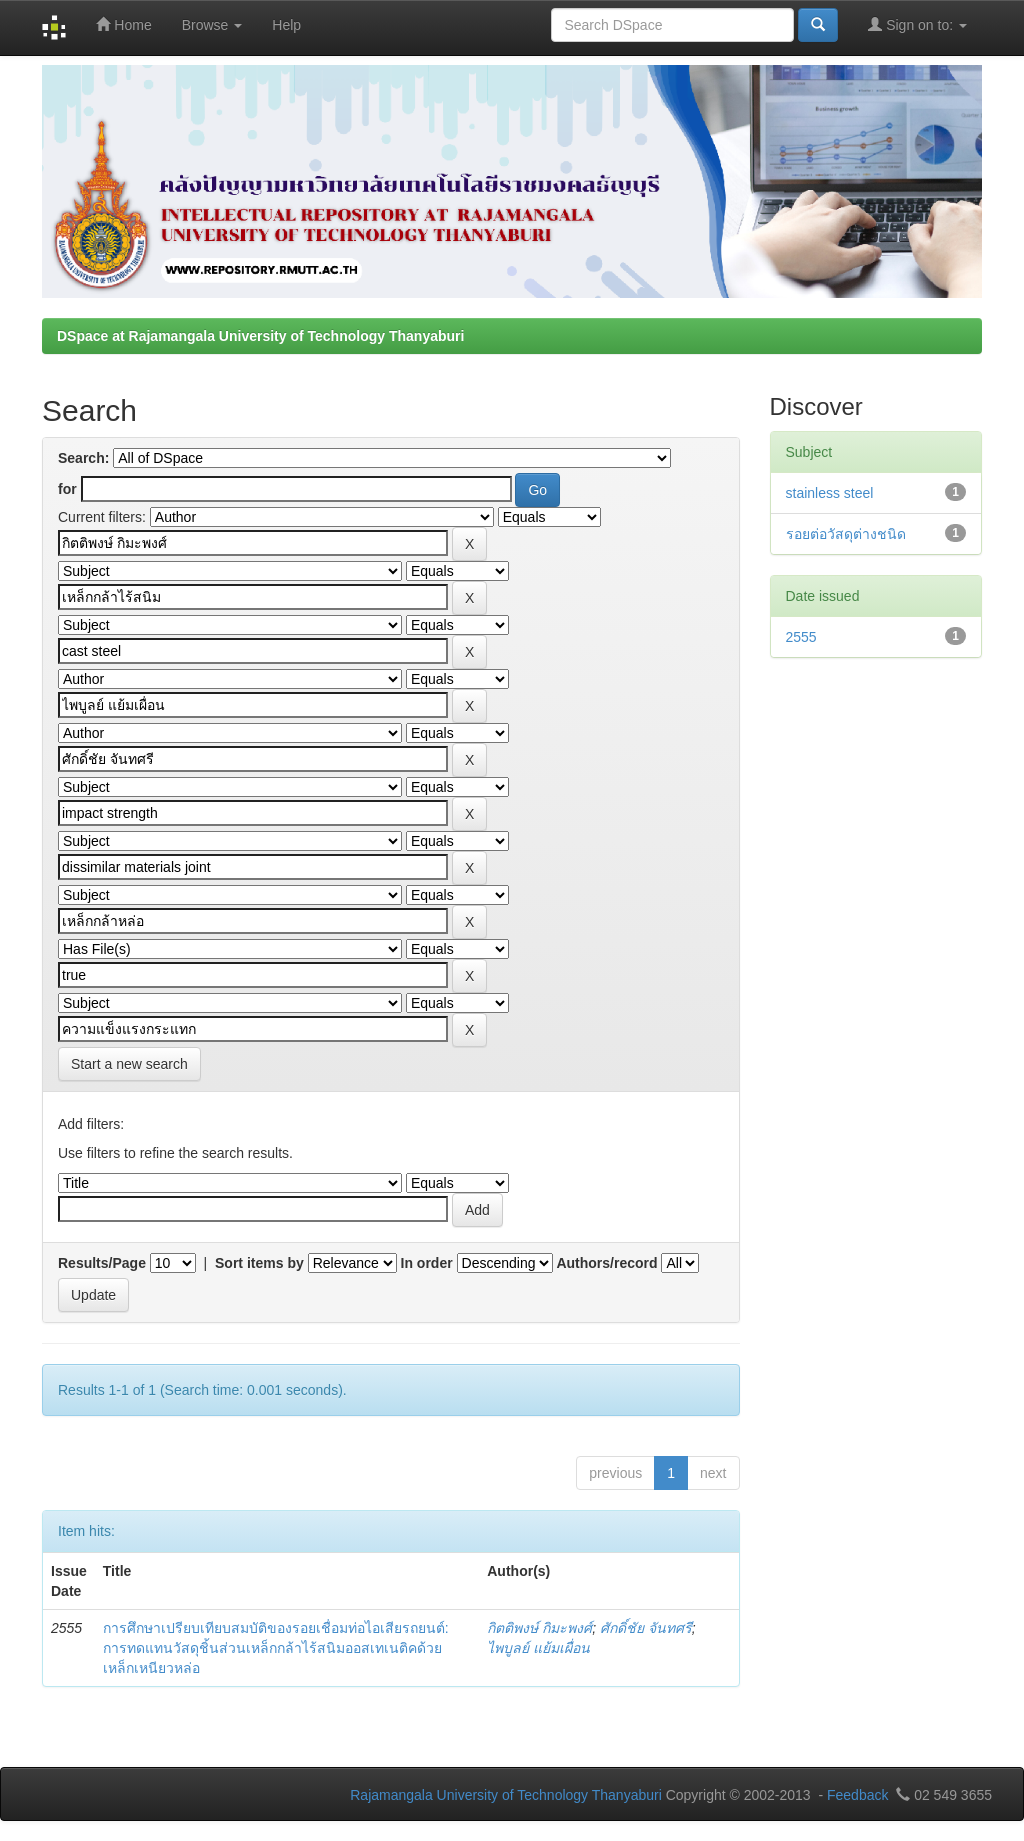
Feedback (857, 1795)
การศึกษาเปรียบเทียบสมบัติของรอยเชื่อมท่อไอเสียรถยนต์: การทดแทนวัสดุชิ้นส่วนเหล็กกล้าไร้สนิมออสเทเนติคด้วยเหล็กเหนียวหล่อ (276, 1648)
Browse (212, 25)
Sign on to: (917, 24)
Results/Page (102, 1263)
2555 (801, 637)
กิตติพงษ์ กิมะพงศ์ (539, 1628)
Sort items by (259, 1263)
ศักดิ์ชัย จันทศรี (646, 1628)
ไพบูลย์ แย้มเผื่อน (538, 1648)
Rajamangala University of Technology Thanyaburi (506, 1795)
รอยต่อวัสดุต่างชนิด (846, 534)
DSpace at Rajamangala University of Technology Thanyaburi (260, 336)
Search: (83, 458)
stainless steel (830, 493)
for (67, 489)
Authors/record (606, 1263)
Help (286, 25)
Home (123, 24)
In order (427, 1263)
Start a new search (129, 1064)
